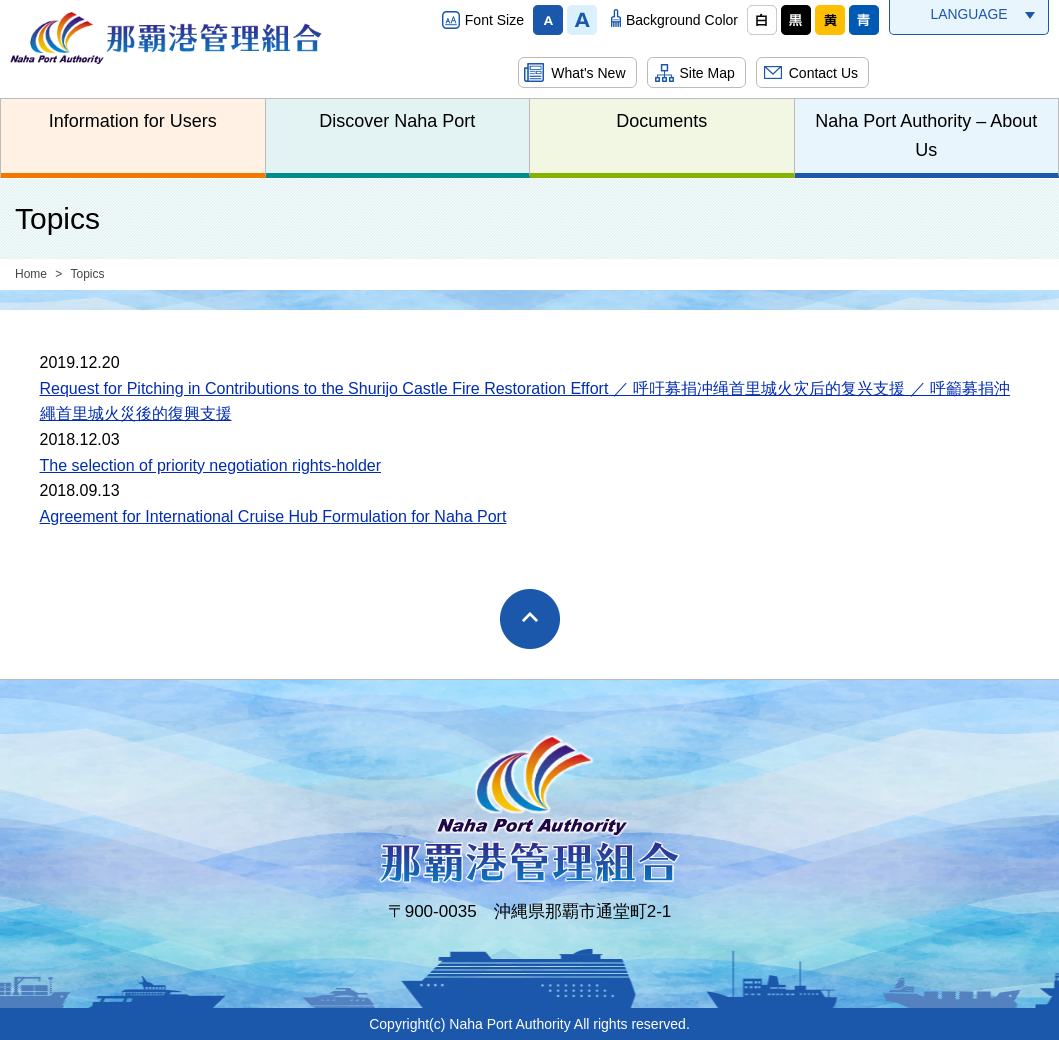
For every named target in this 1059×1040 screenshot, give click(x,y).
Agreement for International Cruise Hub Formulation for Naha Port (273, 516)
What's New (588, 73)
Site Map (707, 73)
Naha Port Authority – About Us (926, 135)
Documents (661, 121)
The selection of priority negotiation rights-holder (211, 465)
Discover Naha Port (397, 121)
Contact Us (823, 73)
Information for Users (133, 121)
